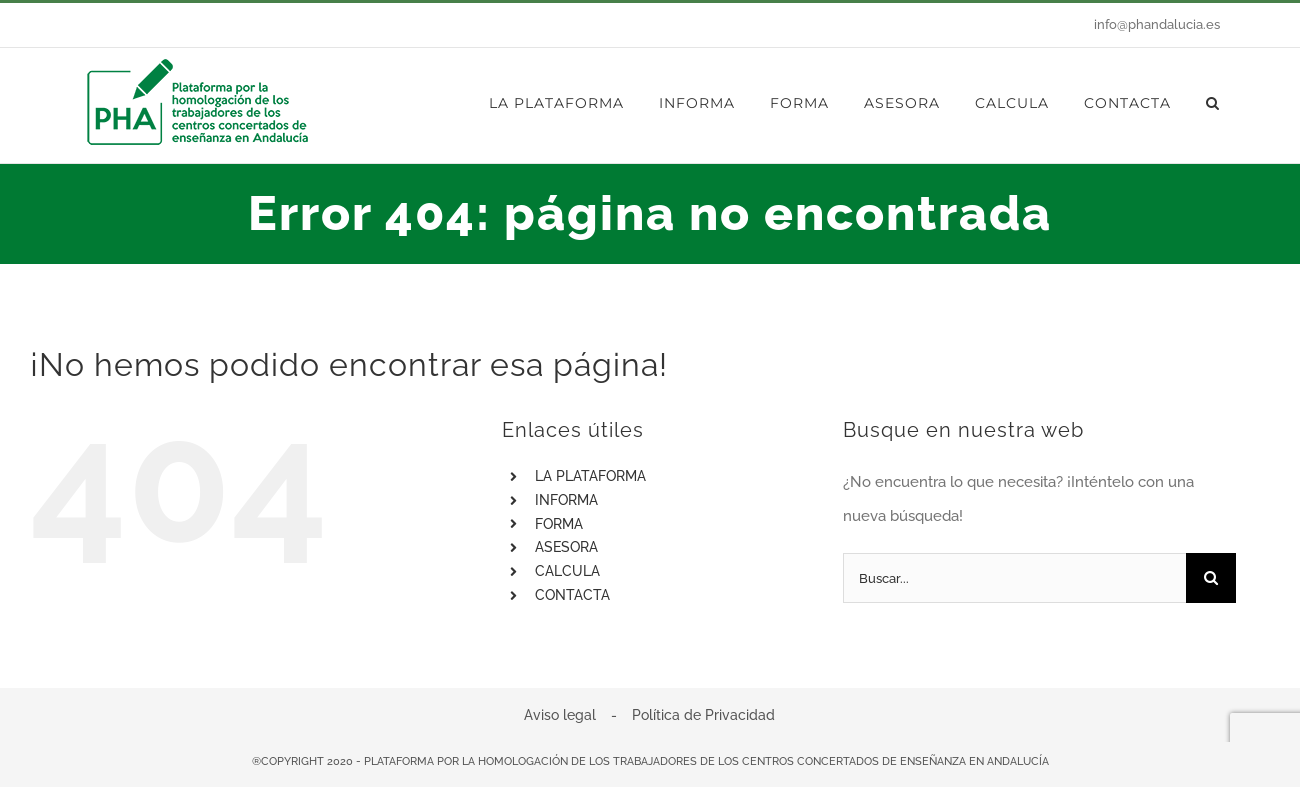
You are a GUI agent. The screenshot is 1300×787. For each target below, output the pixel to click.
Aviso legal (560, 715)
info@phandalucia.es (1157, 24)
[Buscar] (1211, 578)
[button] (1213, 103)
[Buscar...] (1014, 578)
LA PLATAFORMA (590, 476)
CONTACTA (572, 595)
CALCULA (567, 571)
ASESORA (566, 547)
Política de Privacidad (703, 715)
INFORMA (566, 500)
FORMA (559, 524)
